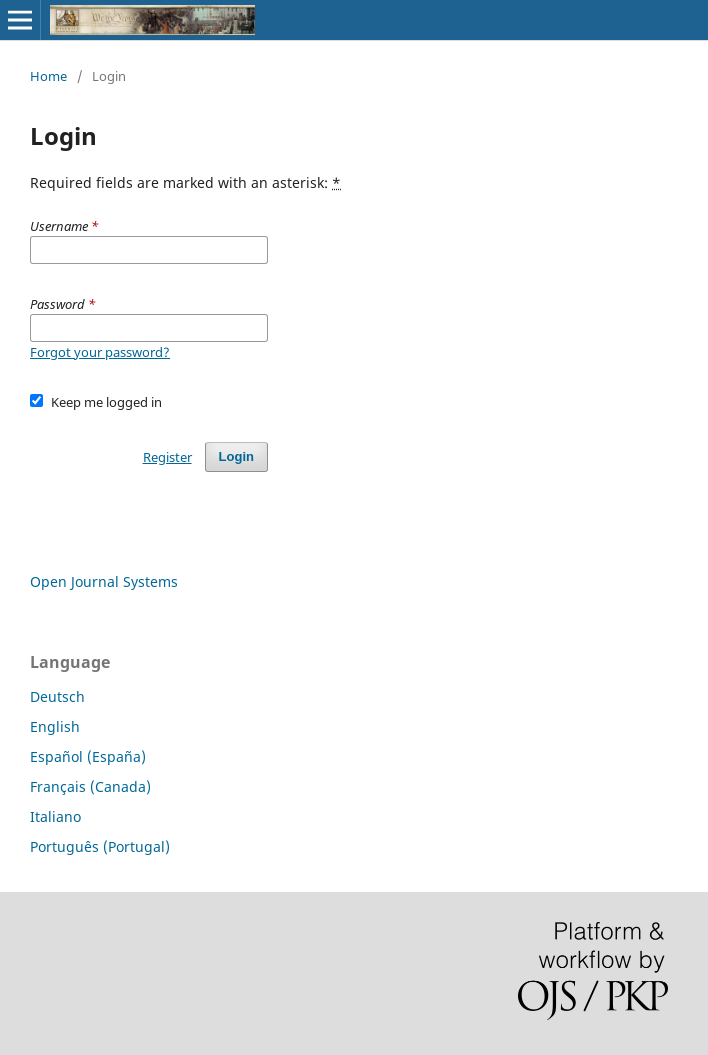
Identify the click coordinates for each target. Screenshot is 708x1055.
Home (48, 76)
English (55, 726)
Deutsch (57, 696)
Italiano (55, 816)
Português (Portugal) (100, 846)
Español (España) (88, 756)
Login (236, 456)
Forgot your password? (100, 352)
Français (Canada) (90, 786)
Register (167, 457)
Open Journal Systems (104, 581)
